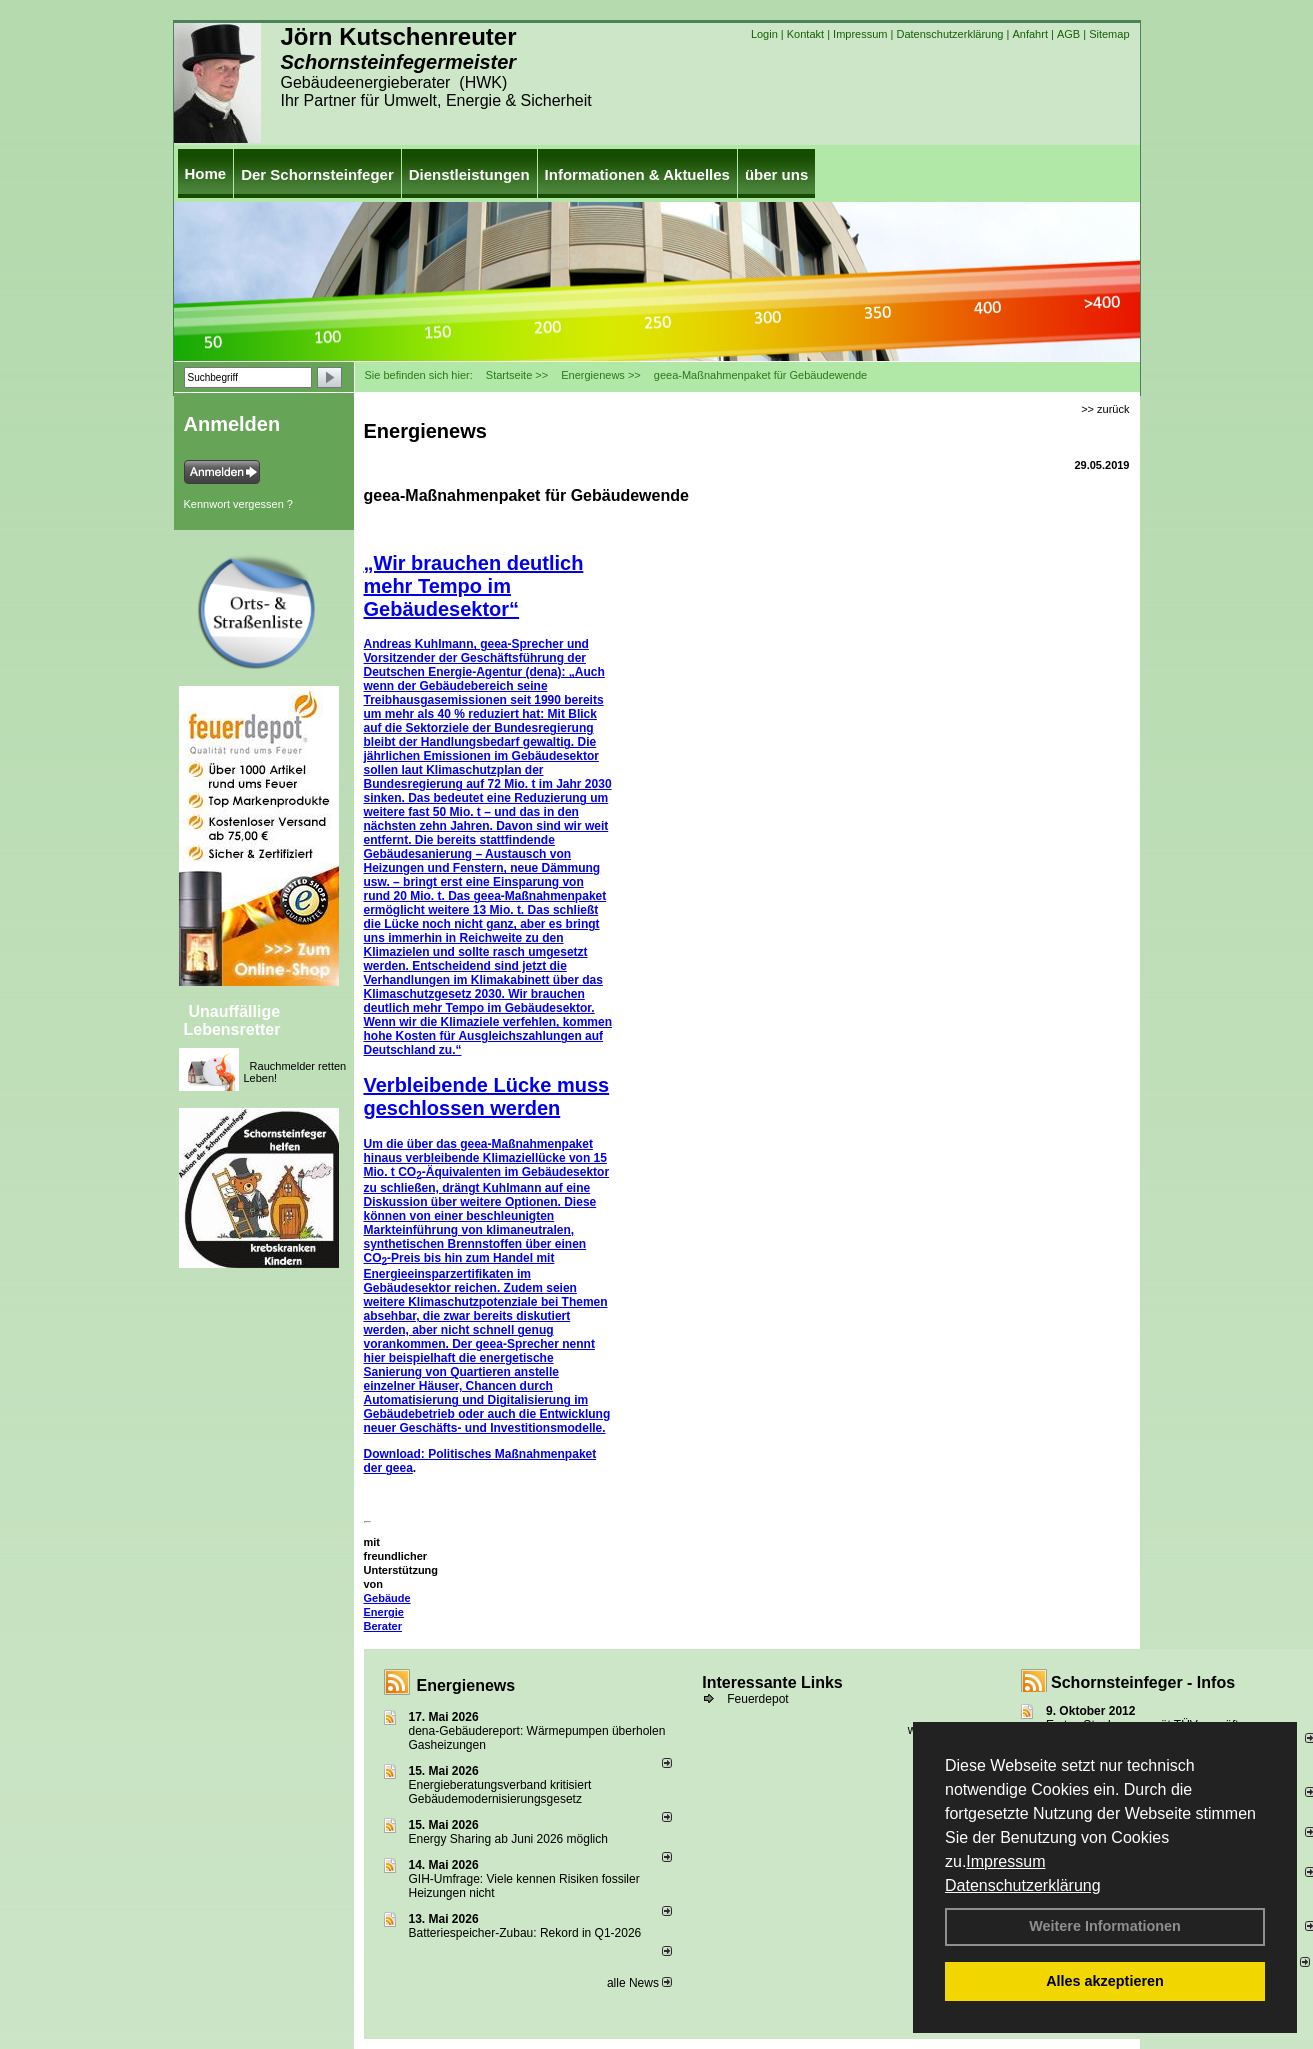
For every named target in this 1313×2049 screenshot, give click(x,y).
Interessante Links (772, 1682)
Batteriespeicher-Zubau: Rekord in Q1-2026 (525, 1933)
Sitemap (1109, 34)
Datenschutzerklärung (1023, 1885)
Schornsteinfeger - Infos (1143, 1682)
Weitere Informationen (1105, 1926)
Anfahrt (1029, 34)
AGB (1068, 34)
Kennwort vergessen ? (238, 504)
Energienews (466, 1685)
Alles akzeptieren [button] (1105, 1981)
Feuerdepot (757, 1699)
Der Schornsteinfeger (317, 174)
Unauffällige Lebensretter (232, 1020)
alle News (639, 1983)
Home (206, 173)
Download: (396, 1454)
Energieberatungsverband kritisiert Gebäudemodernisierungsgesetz (500, 1792)
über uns (776, 174)
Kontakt (805, 34)
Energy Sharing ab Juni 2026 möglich (508, 1839)
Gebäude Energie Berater (387, 1612)
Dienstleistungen (469, 174)
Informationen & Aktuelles (637, 174)
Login (764, 34)
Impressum (1005, 1861)
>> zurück (1105, 409)
